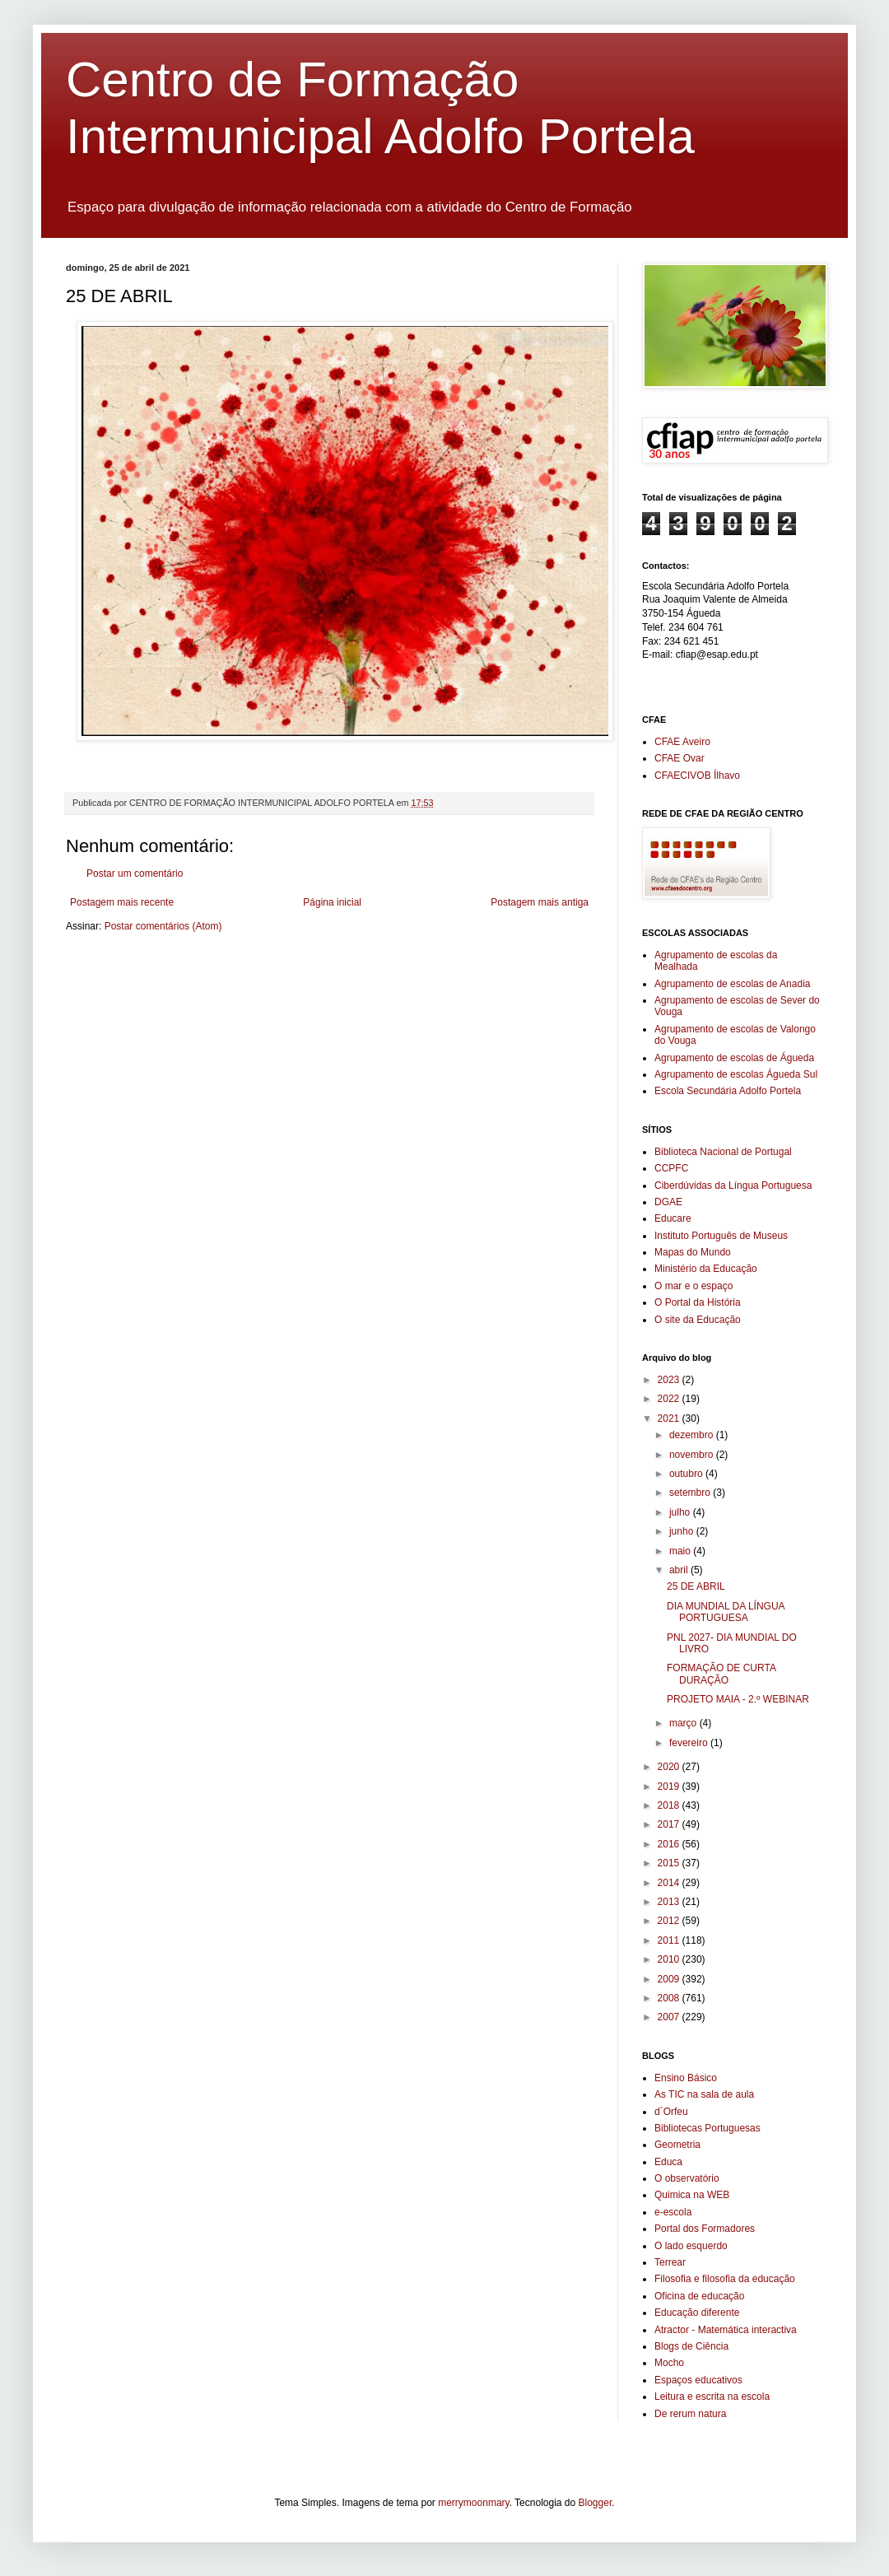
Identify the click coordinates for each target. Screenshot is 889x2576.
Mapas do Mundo (692, 1252)
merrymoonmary (473, 2502)
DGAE (668, 1202)
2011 (670, 1940)
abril (680, 1570)
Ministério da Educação (705, 1268)
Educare (672, 1218)
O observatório (686, 2178)
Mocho (669, 2363)
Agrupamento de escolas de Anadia (732, 984)
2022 (670, 1398)
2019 (670, 1786)
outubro (687, 1473)
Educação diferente (696, 2312)
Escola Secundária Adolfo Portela (727, 1091)
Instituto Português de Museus (721, 1235)
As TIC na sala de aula (704, 2094)
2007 (670, 2017)
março (684, 1723)
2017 (670, 1824)
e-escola (672, 2212)
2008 (670, 1998)
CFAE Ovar (679, 758)
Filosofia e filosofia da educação (724, 2279)
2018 (670, 1805)
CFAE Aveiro (682, 742)
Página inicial (332, 902)
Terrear (670, 2262)
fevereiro (689, 1743)
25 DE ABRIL (696, 1586)
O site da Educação (697, 1319)
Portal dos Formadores (704, 2228)
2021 (670, 1418)
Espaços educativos (698, 2380)
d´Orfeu (671, 2111)
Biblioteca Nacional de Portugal (723, 1152)
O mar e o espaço (693, 1286)
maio (681, 1551)
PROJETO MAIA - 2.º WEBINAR (738, 1699)
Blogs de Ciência (691, 2346)
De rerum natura (690, 2414)
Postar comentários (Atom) (163, 926)
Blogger (595, 2502)
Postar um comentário (134, 873)
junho (682, 1531)
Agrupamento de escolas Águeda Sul (735, 1074)
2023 (670, 1380)
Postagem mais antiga (540, 902)
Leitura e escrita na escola (712, 2396)
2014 (670, 1883)
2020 (670, 1766)
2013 (670, 1902)
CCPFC (671, 1168)
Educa (668, 2162)
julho (681, 1512)
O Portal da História (697, 1302)
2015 (670, 1863)
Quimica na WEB (691, 2195)
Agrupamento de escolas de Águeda (734, 1058)
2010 (670, 1959)
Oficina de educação (699, 2296)
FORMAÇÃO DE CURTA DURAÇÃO (721, 1673)
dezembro (692, 1435)
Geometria (677, 2144)
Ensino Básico (685, 2078)
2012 (670, 1920)
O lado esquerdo (691, 2246)
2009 (670, 1979)
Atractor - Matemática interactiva (725, 2330)
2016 (670, 1844)
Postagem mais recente (122, 902)
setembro (691, 1492)
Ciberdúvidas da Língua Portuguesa (733, 1185)
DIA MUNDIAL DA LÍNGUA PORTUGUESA (725, 1611)
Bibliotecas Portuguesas (707, 2128)
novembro (692, 1454)
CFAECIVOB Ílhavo (697, 775)
